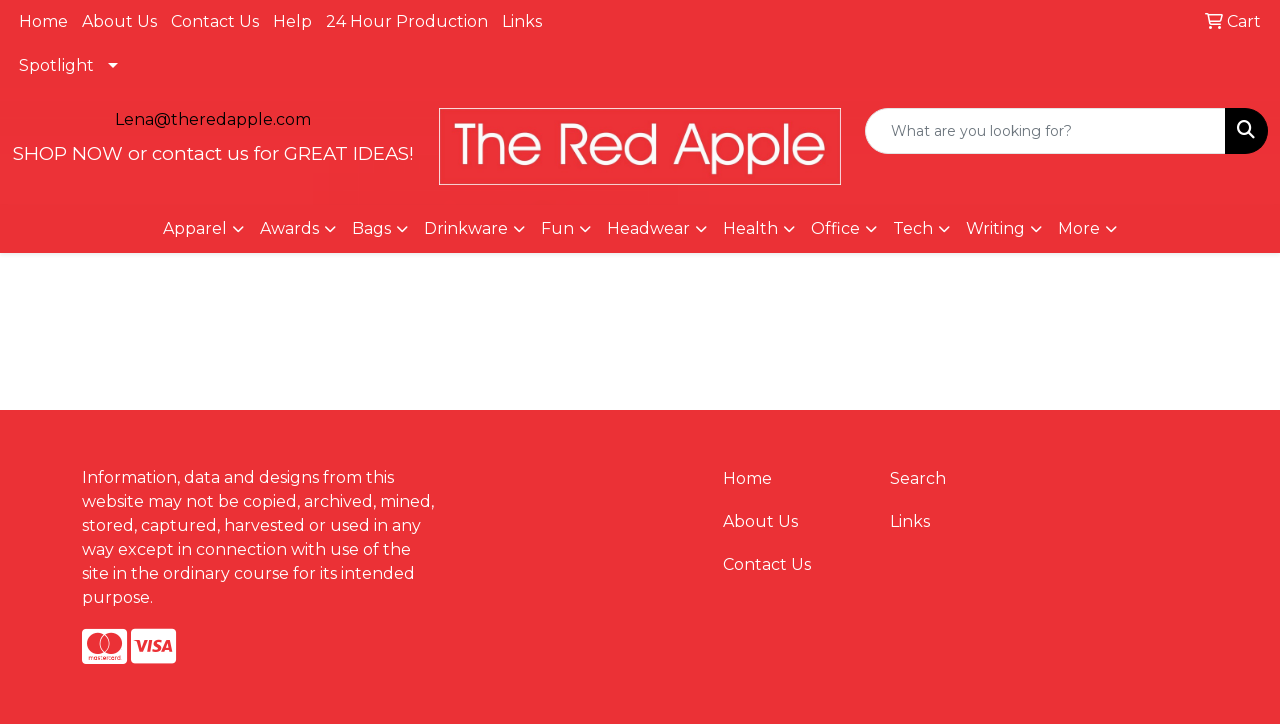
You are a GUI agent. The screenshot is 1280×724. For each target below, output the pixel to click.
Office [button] (835, 228)
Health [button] (750, 228)
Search (918, 478)
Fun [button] (557, 228)
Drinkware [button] (466, 228)
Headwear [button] (648, 228)
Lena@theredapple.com (213, 119)
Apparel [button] (195, 228)
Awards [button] (289, 228)
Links (522, 21)
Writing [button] (995, 228)
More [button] (1079, 228)
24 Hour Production (407, 21)
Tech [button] (913, 228)
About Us (119, 21)
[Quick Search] (1045, 131)
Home (43, 21)
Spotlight (56, 65)
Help (292, 21)
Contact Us (215, 21)
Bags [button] (371, 228)
